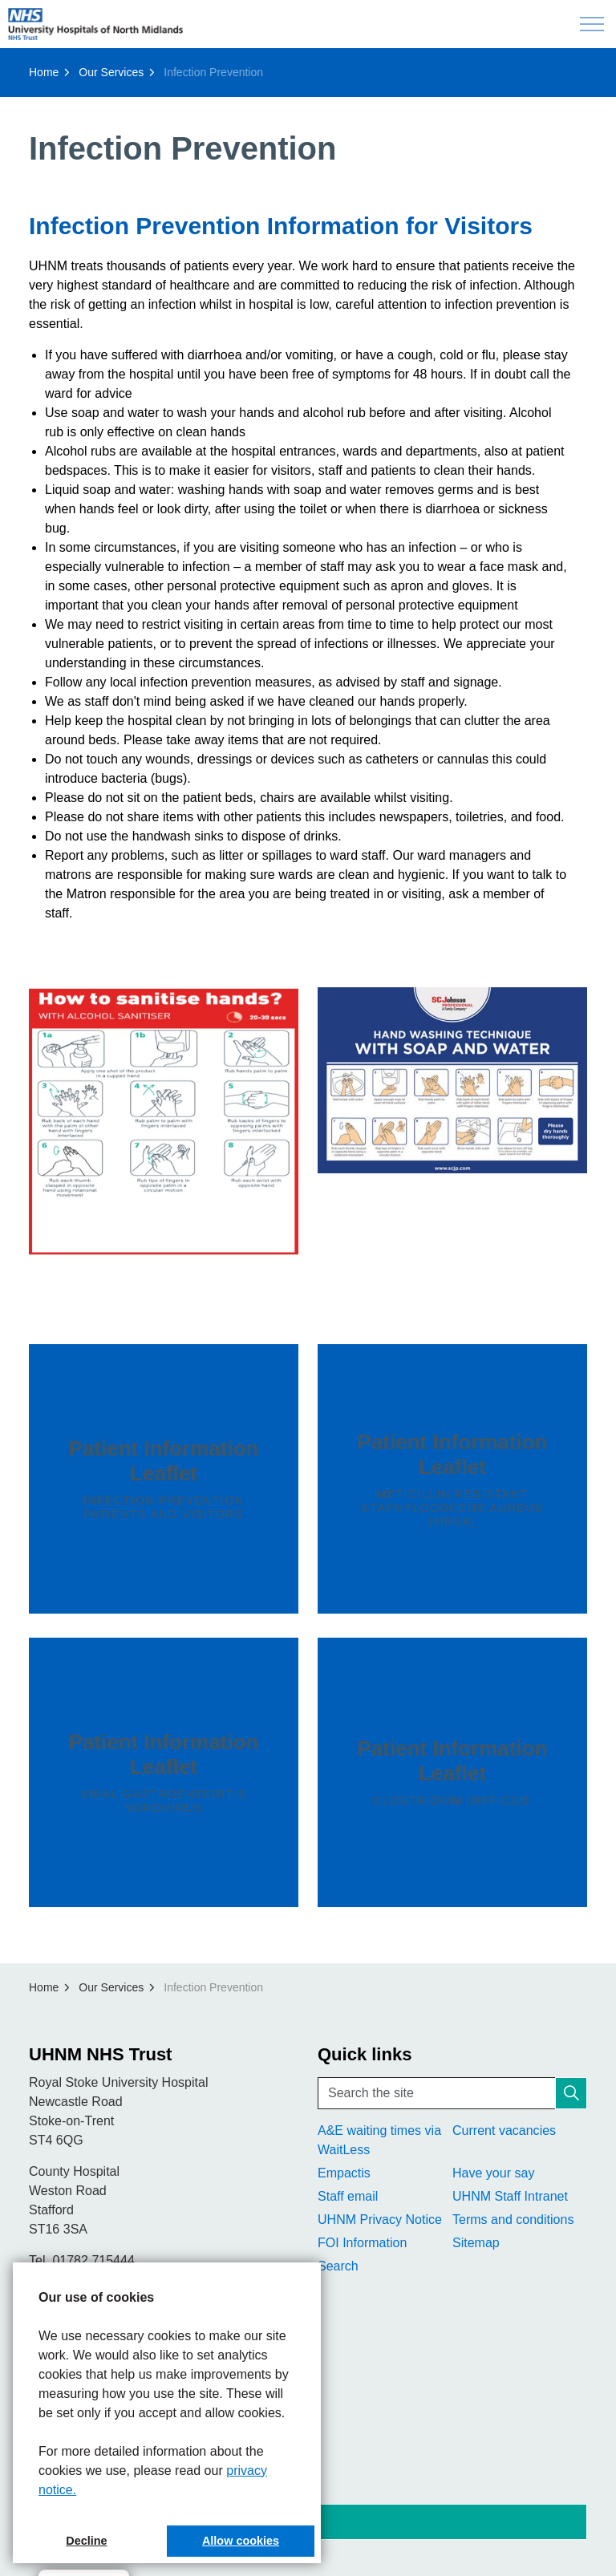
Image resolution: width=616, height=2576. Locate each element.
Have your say (493, 2173)
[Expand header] (592, 24)
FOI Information (362, 2243)
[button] (163, 1121)
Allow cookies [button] (240, 2540)
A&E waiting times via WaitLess (379, 2140)
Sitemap (476, 2243)
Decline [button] (86, 2540)
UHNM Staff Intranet (510, 2196)
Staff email (348, 2196)
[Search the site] (452, 2093)
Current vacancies (504, 2130)
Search (338, 2266)
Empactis (344, 2173)
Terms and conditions (512, 2219)
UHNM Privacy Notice (380, 2219)
